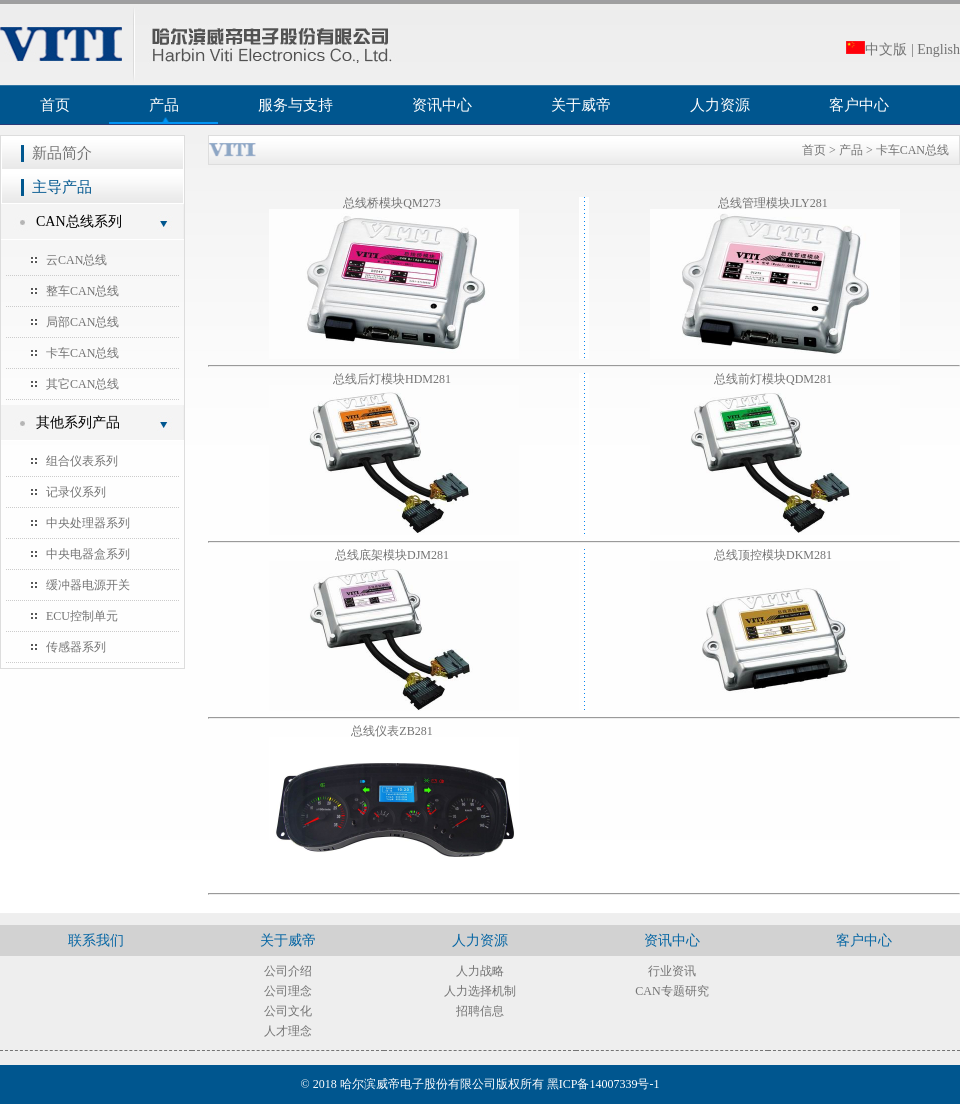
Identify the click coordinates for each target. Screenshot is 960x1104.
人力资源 (720, 105)
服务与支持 (295, 105)
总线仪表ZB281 (393, 731)
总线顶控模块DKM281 (774, 555)
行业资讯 (672, 971)
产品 (164, 105)
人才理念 (288, 1031)
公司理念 (288, 991)
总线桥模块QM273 (393, 203)
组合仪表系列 (82, 461)
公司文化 (288, 1011)
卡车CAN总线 (82, 353)
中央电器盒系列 (88, 554)
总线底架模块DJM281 (393, 555)
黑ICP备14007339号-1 (603, 1084)
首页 (55, 105)
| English (935, 49)
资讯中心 (442, 105)
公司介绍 (288, 971)
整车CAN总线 (82, 291)
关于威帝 (581, 105)
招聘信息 (480, 1011)
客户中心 (859, 105)
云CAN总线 (76, 260)
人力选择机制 (480, 991)
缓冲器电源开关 (88, 585)
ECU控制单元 (82, 616)
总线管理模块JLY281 (774, 203)
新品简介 (62, 153)
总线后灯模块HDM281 (393, 379)
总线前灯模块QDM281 (774, 379)
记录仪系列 (76, 492)
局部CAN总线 (82, 322)
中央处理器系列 (88, 523)
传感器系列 (76, 647)
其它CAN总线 (82, 384)
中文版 (876, 49)
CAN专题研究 (671, 991)
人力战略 (480, 971)
